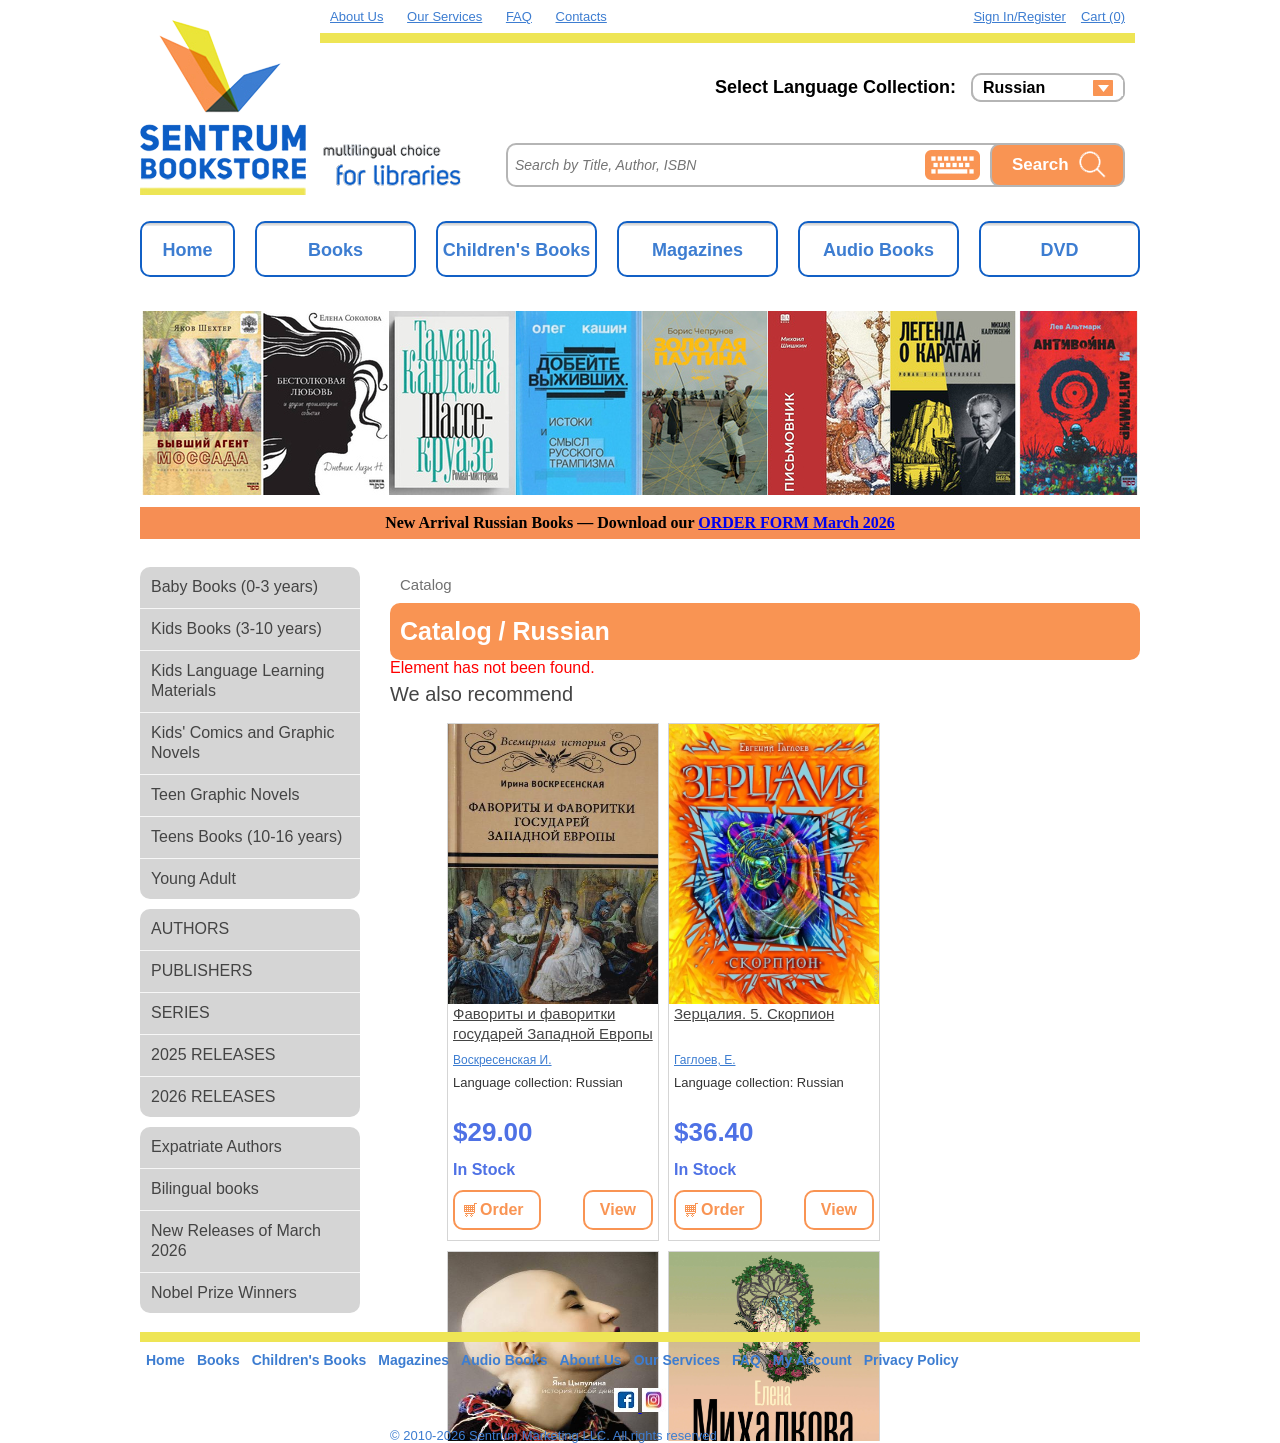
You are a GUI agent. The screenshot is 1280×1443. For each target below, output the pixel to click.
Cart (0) (1103, 16)
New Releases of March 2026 (236, 1240)
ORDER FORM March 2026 (796, 522)
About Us (356, 16)
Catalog (426, 584)
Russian (1014, 88)
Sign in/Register (1019, 16)
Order (502, 1209)
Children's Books (516, 250)
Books (335, 250)
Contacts (581, 16)
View (618, 1209)
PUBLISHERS (201, 970)
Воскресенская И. (502, 1060)
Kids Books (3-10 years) (236, 628)
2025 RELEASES (213, 1054)
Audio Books (878, 250)
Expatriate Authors (216, 1146)
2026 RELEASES (213, 1096)
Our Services (444, 16)
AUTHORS (190, 928)
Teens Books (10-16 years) (246, 836)
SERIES (180, 1012)
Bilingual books (205, 1188)
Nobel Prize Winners (224, 1292)
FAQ (519, 16)
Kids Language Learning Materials (237, 680)
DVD (1059, 250)
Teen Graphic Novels (225, 794)
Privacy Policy (911, 1360)
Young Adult (193, 878)
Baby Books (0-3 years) (234, 586)
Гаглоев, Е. (704, 1060)
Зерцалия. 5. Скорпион (754, 1013)
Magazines (697, 250)
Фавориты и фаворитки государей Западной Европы (553, 1023)
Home (187, 250)
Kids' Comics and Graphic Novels (243, 742)
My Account (812, 1360)
